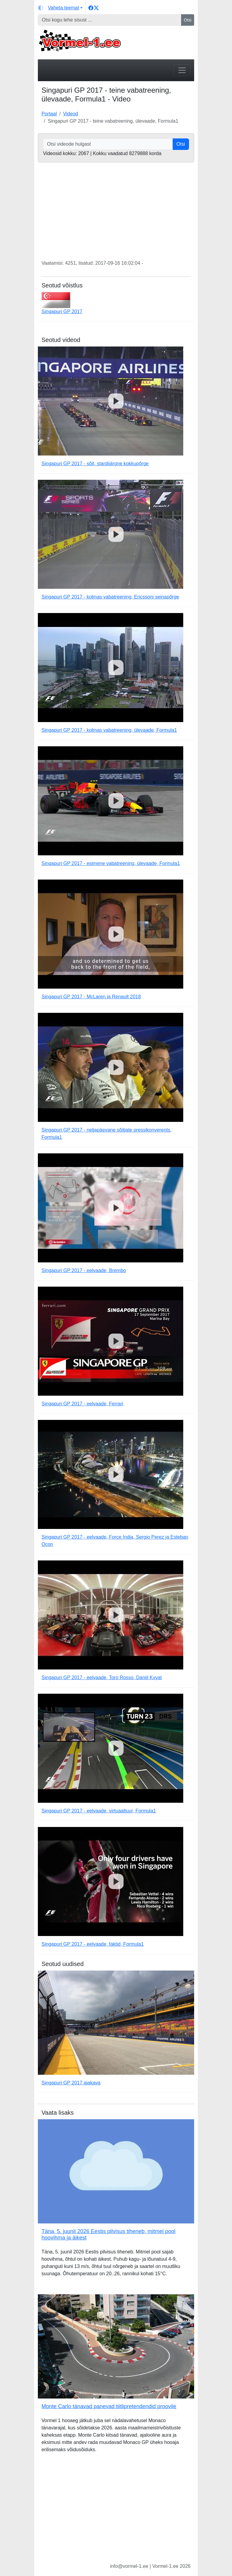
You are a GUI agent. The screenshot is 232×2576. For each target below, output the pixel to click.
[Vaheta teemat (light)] (60, 8)
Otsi (187, 20)
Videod (70, 113)
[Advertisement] (116, 2512)
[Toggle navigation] (182, 70)
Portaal (49, 113)
